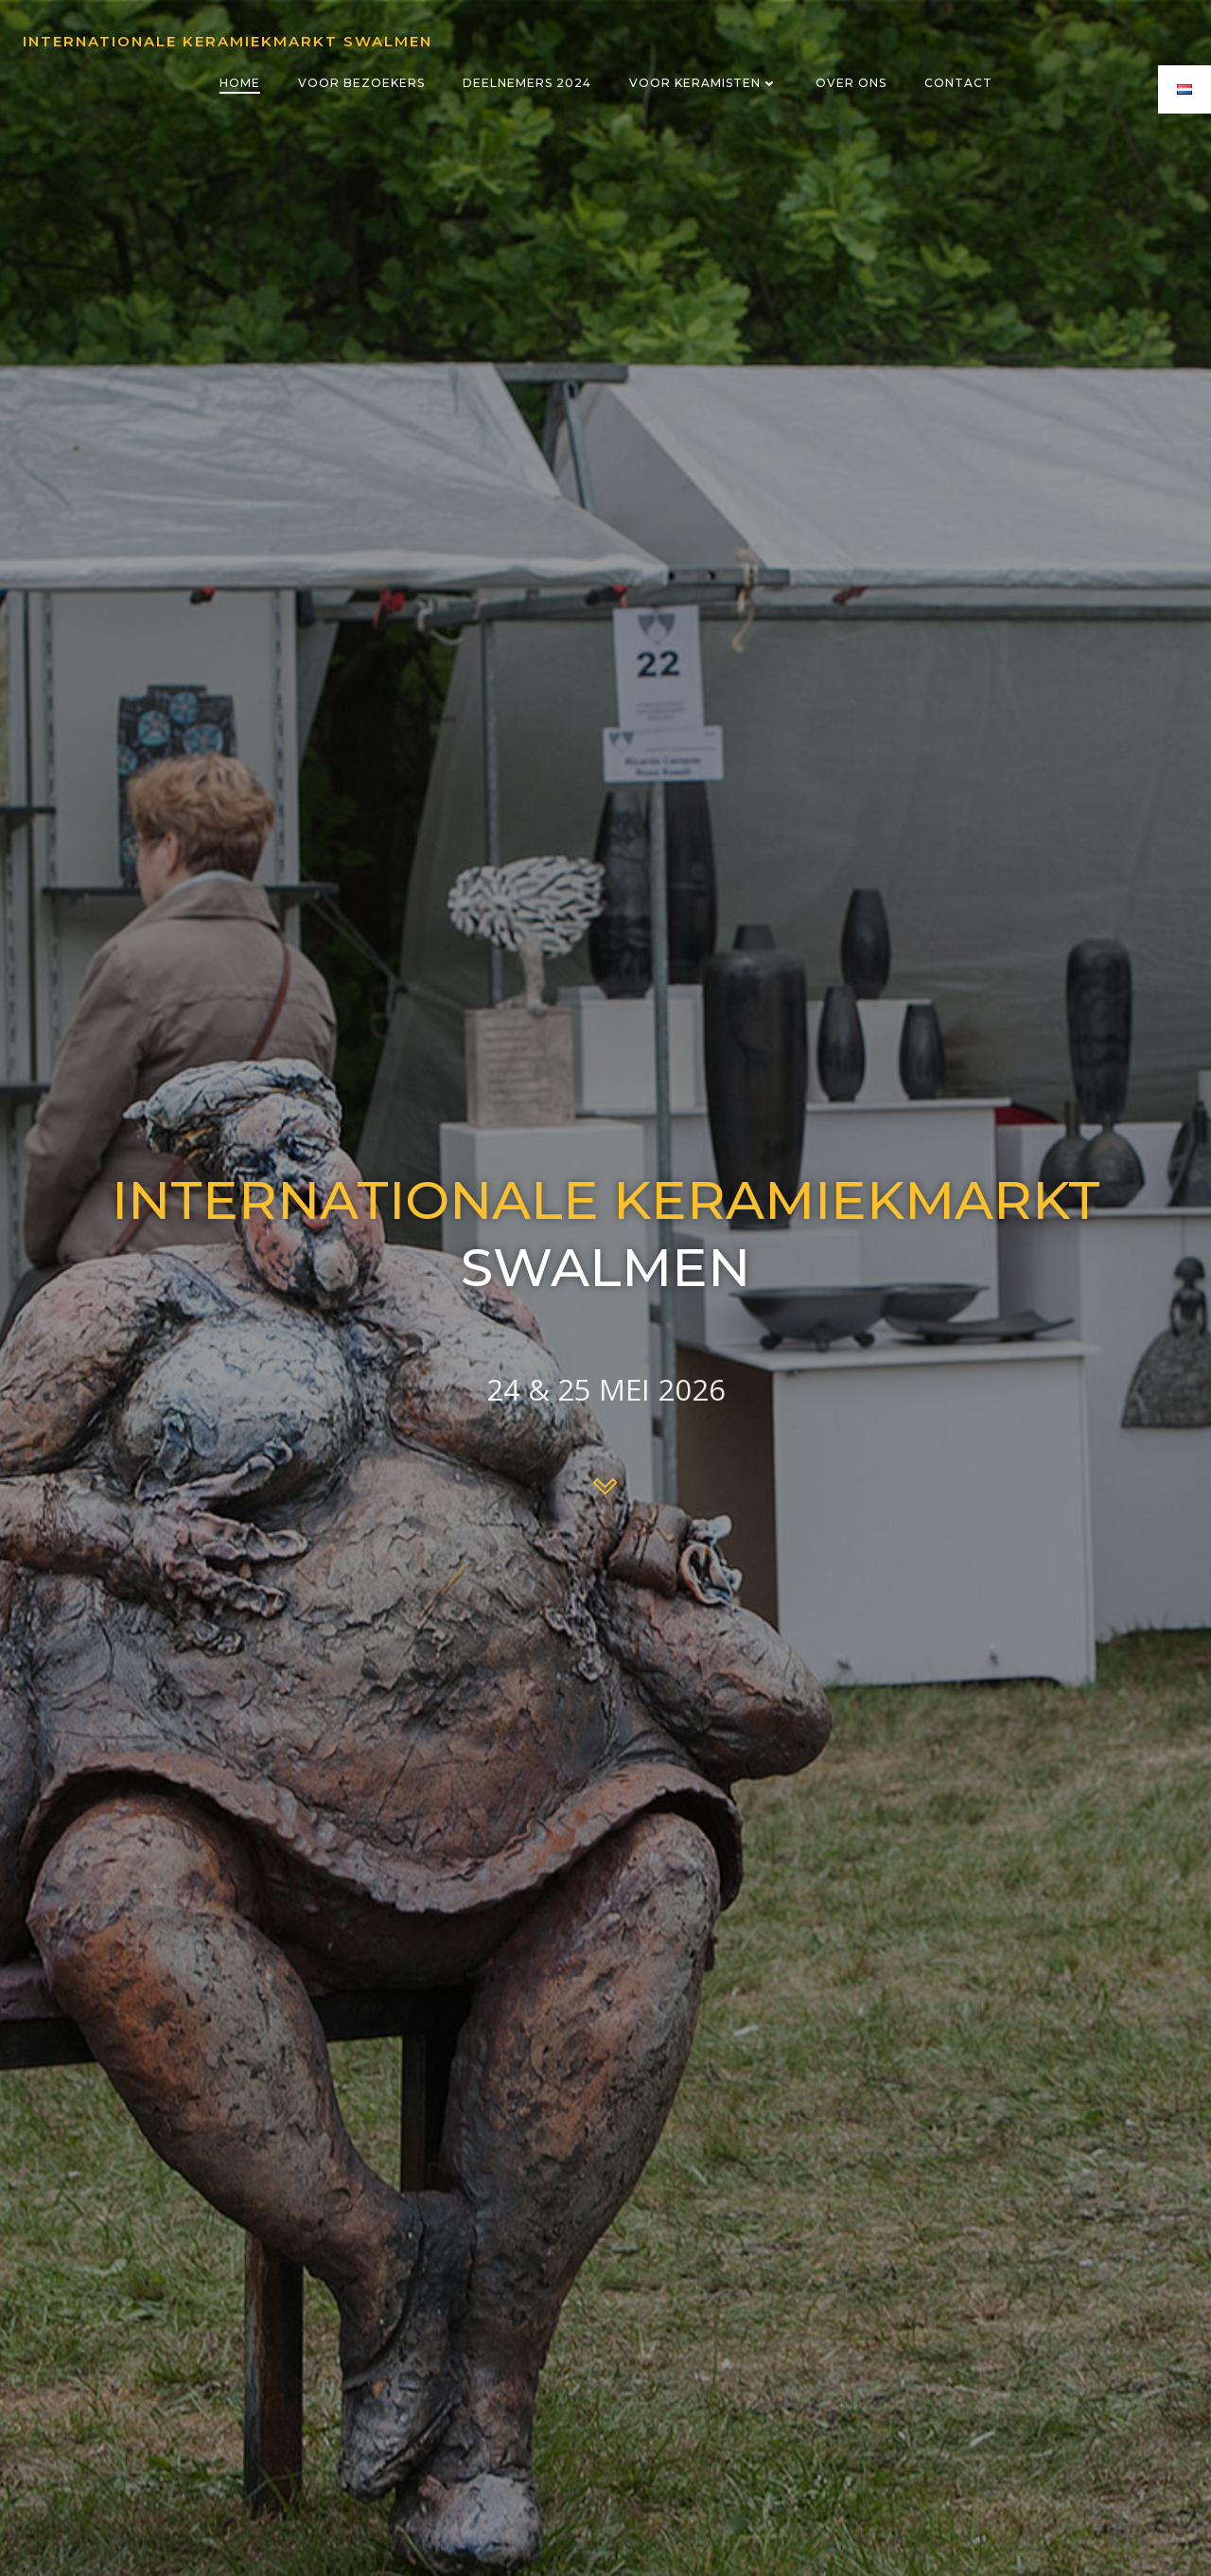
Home (239, 83)
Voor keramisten (703, 83)
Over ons (851, 83)
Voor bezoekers (361, 83)
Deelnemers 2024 (527, 83)
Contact (958, 83)
